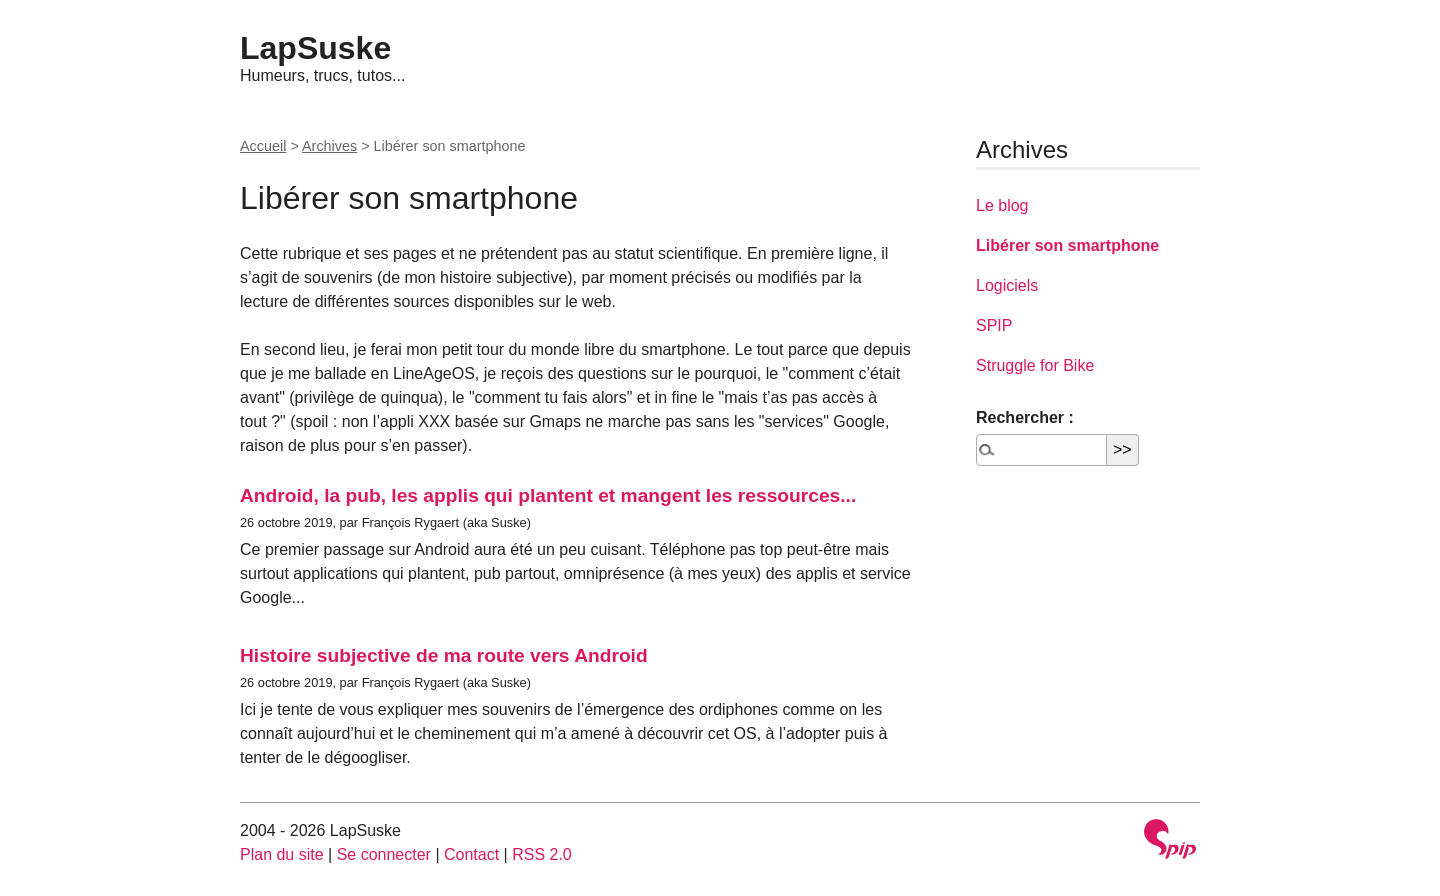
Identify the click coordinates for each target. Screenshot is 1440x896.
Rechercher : (1025, 417)
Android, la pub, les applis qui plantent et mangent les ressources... (548, 495)
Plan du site (282, 854)
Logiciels (1007, 285)
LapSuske (315, 48)
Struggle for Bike (1035, 365)
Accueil (263, 146)
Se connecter (384, 854)
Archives (329, 146)
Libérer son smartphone (1067, 245)
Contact (471, 854)
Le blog (1002, 205)
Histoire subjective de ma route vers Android (444, 655)
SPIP (994, 325)
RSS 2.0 (542, 854)
